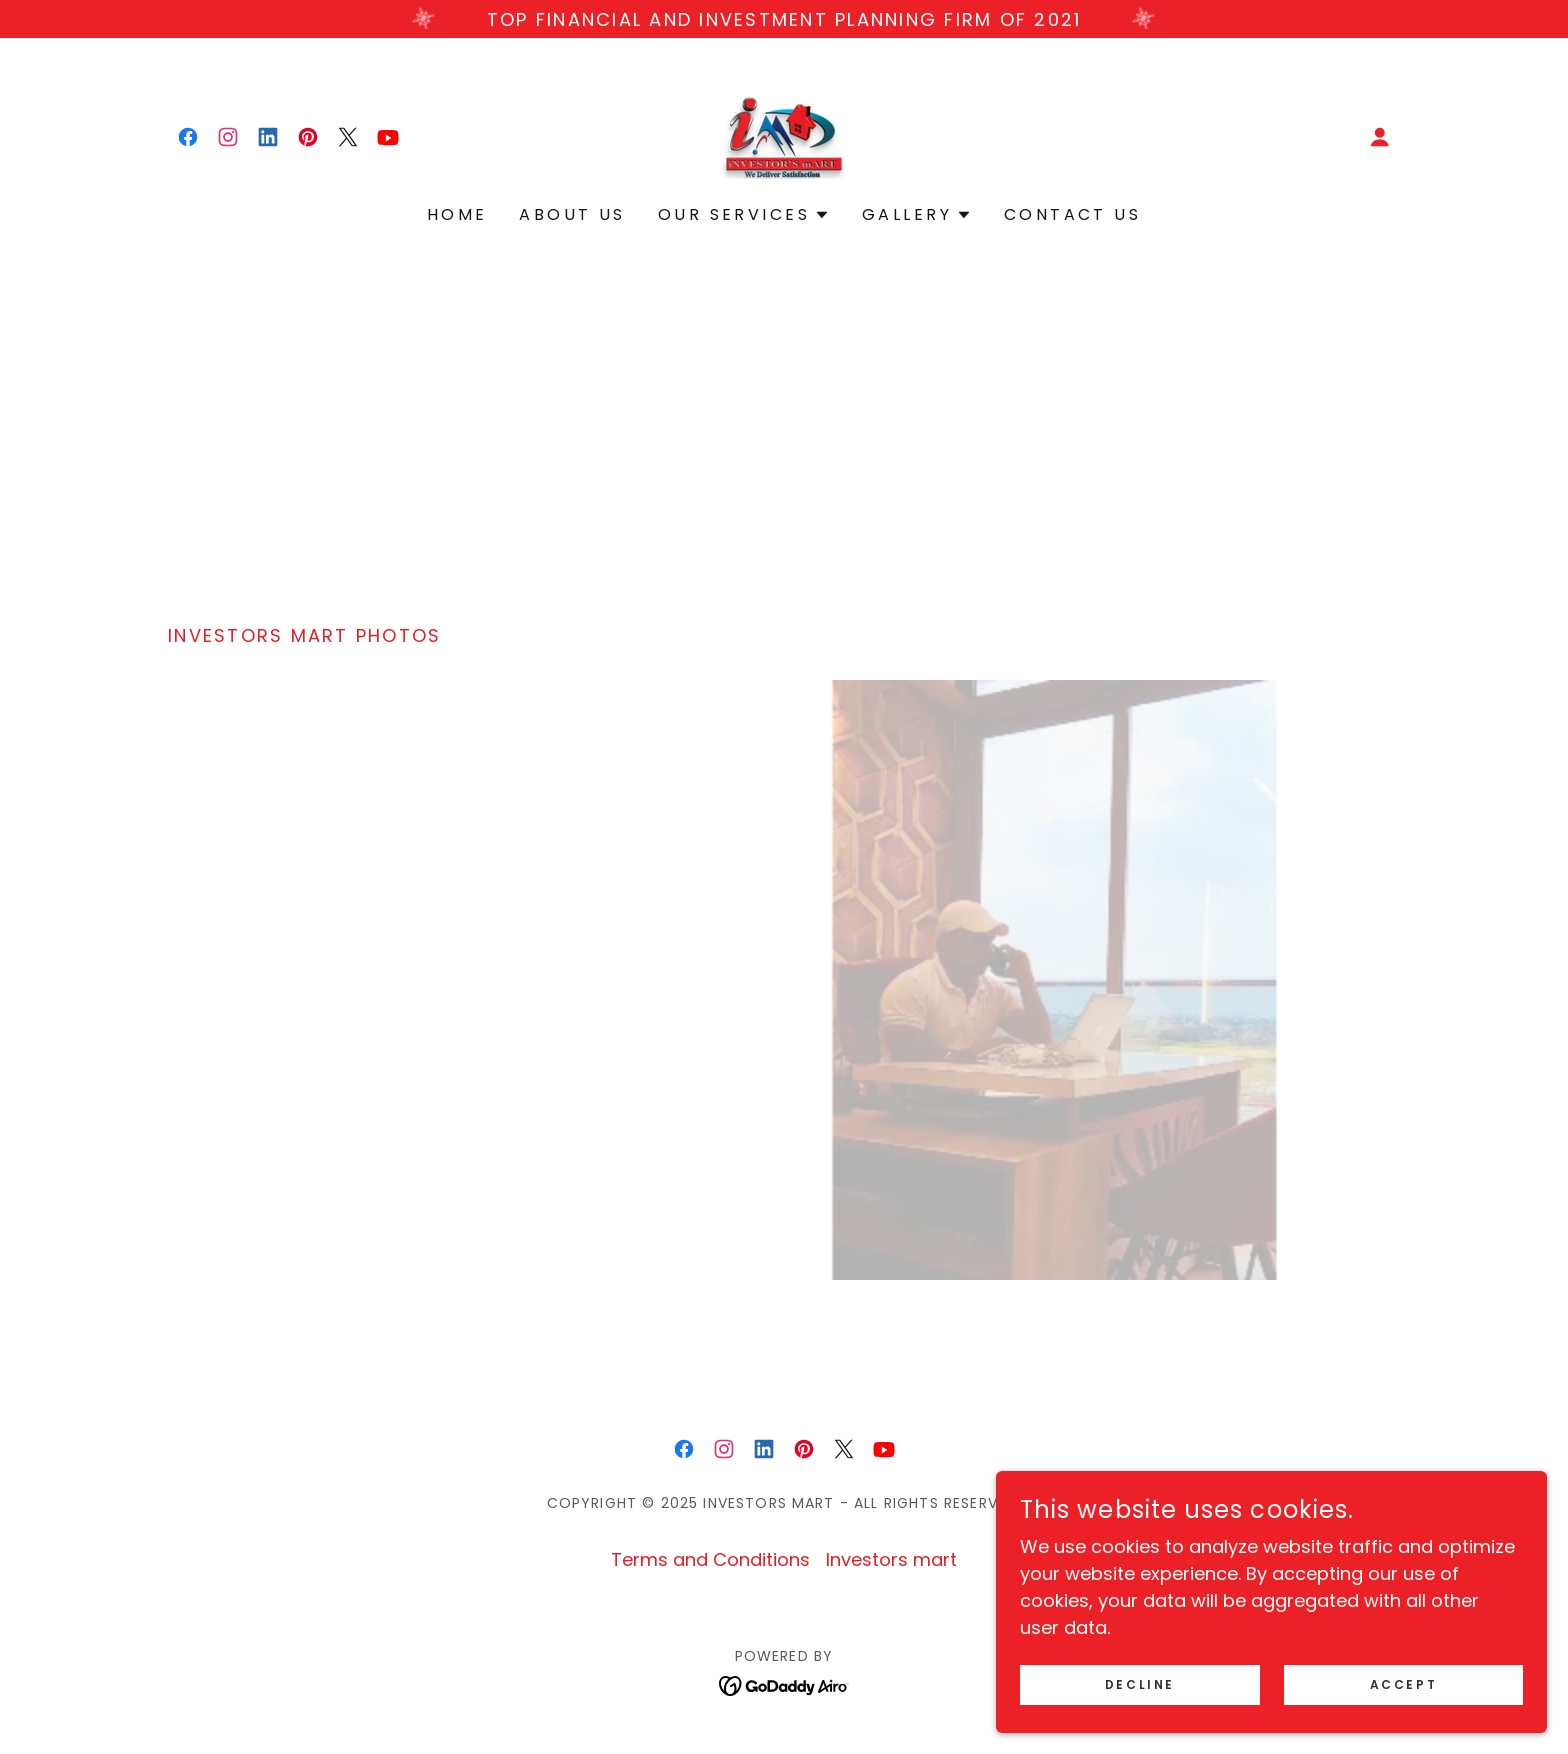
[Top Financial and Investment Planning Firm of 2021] (784, 19)
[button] (1380, 137)
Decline (1250, 1682)
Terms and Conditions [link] (710, 1559)
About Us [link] (572, 214)
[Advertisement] (784, 433)
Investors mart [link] (891, 1559)
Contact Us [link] (1072, 214)
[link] (188, 137)
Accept (1438, 1682)
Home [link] (457, 214)
